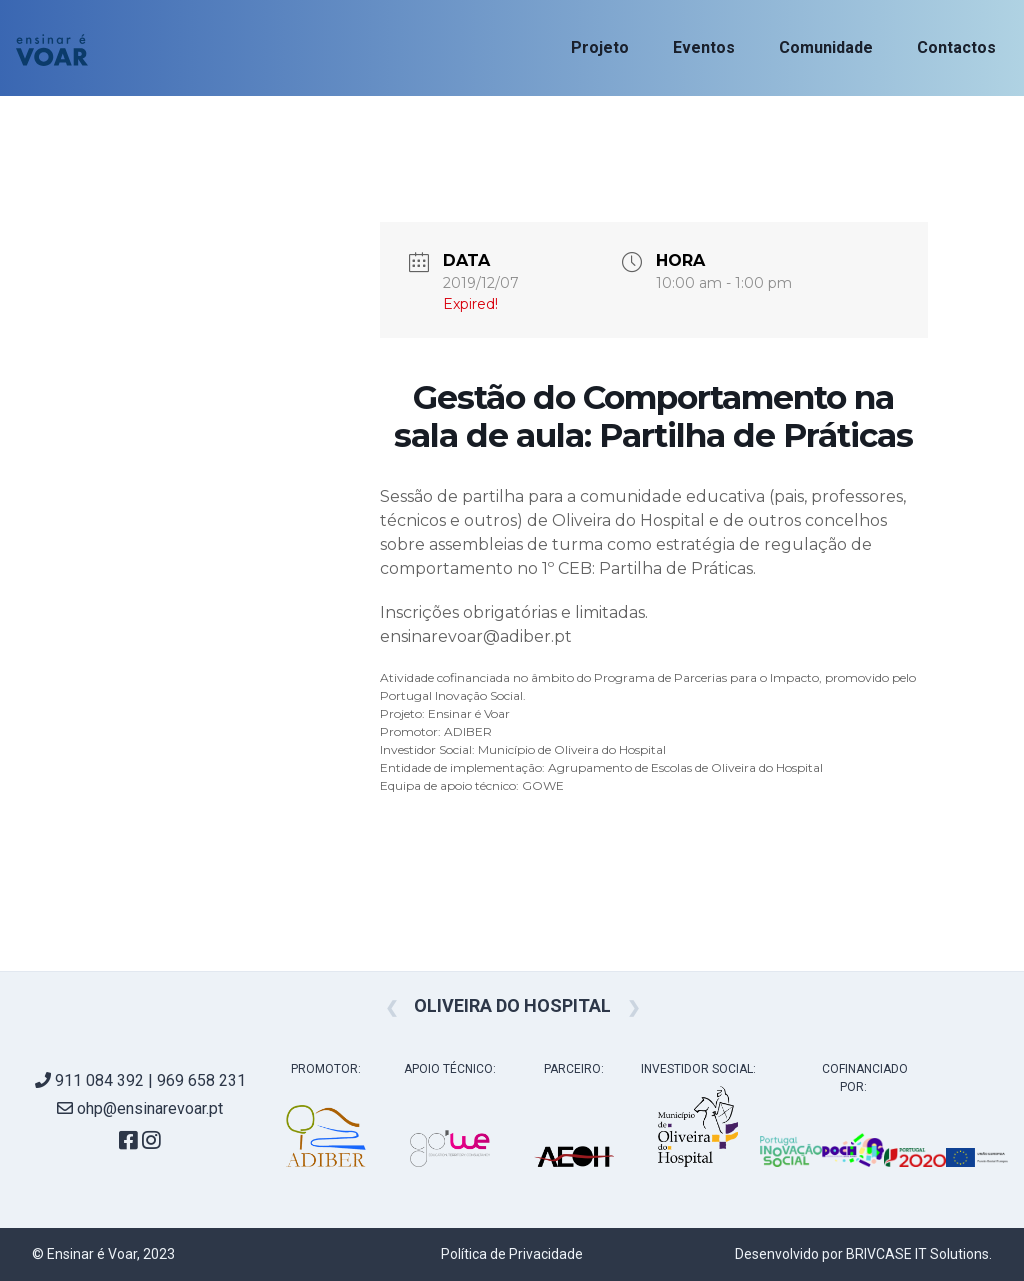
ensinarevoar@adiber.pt (476, 636)
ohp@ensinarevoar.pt (140, 1108)
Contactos (956, 47)
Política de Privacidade (512, 1254)
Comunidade (826, 47)
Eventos (704, 47)
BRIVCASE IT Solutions (917, 1254)
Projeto (600, 47)
